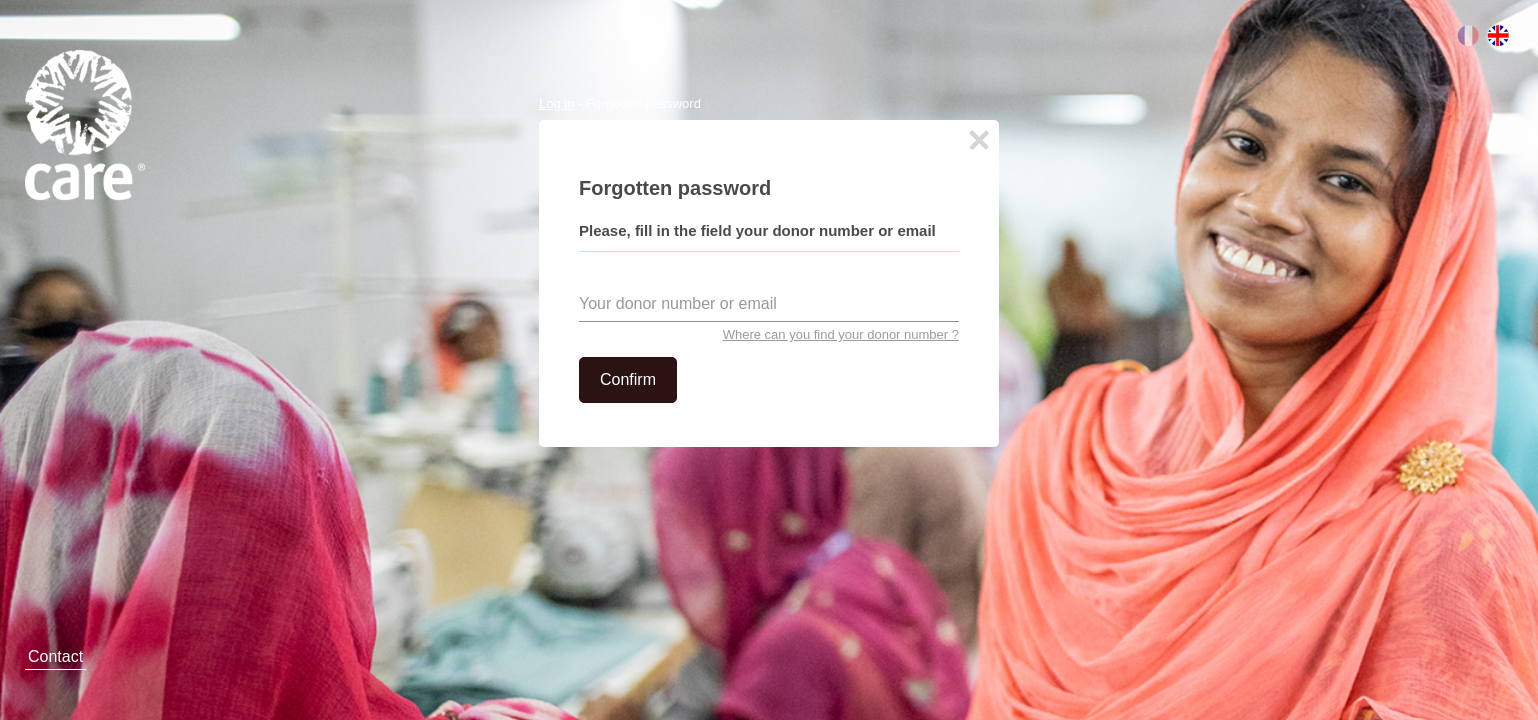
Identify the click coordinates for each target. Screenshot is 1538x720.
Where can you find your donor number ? (841, 334)
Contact (55, 656)
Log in (556, 103)
